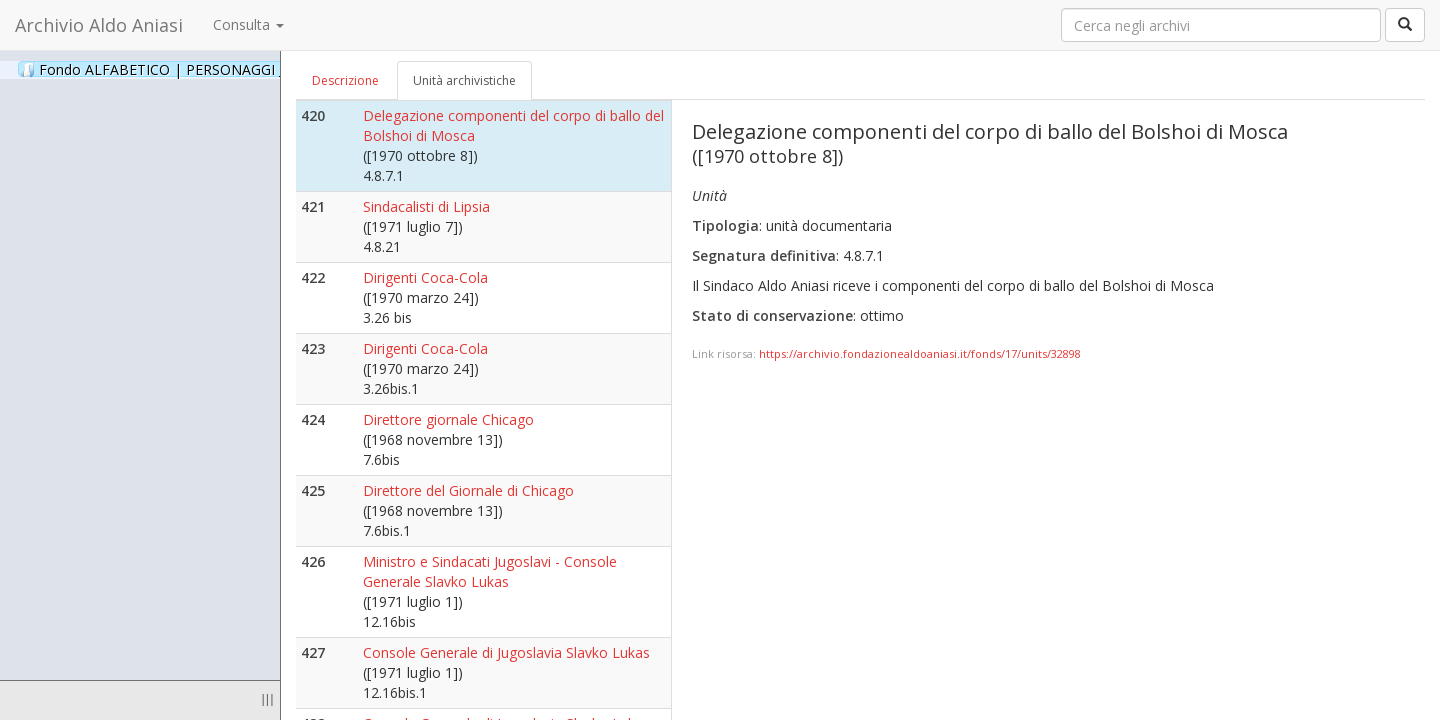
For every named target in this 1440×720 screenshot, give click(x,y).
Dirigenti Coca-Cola (425, 277)
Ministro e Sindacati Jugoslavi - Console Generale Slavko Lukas (490, 571)
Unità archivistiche (464, 80)
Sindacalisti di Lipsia (426, 206)
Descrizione (345, 80)
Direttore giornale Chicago (448, 419)
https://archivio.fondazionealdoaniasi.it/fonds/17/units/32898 (920, 353)
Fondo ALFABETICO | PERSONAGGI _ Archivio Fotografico (242, 69)
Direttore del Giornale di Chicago (468, 490)
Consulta (248, 24)
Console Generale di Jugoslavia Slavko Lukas (506, 652)
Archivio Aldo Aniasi (99, 25)
